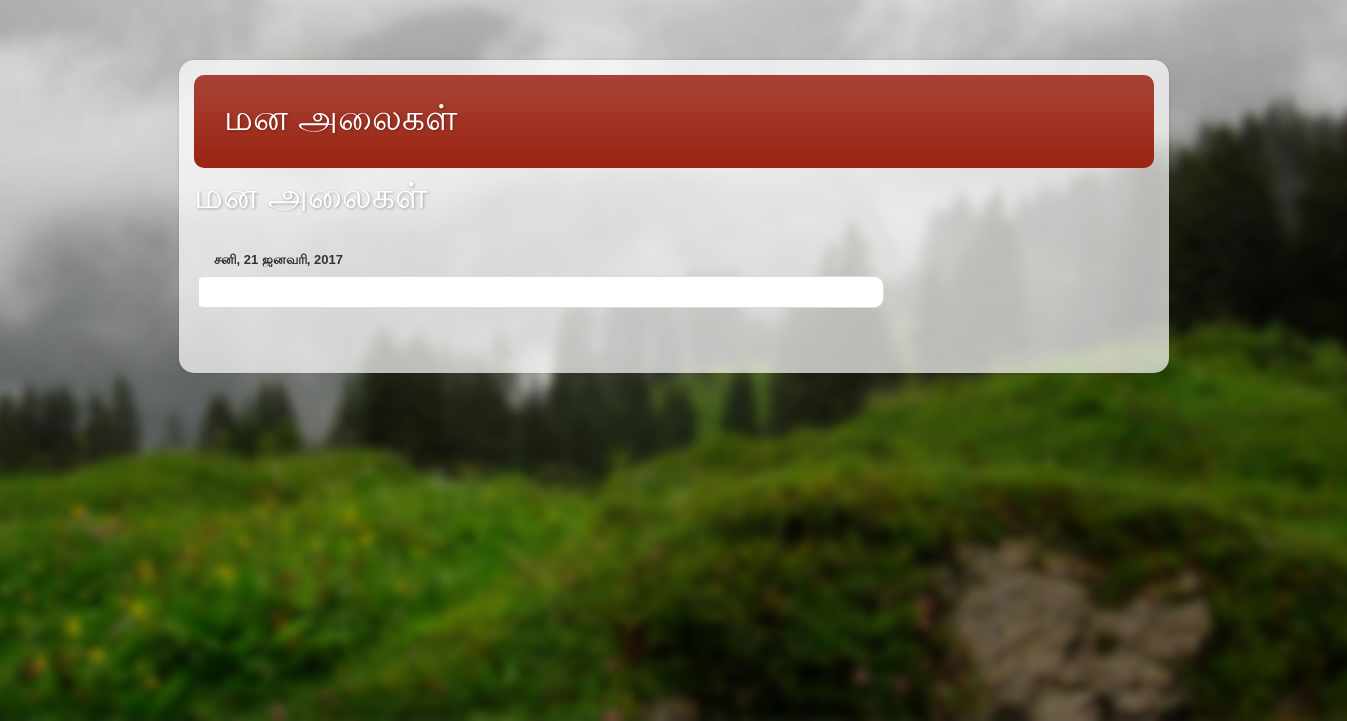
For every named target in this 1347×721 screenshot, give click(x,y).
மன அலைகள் (340, 117)
